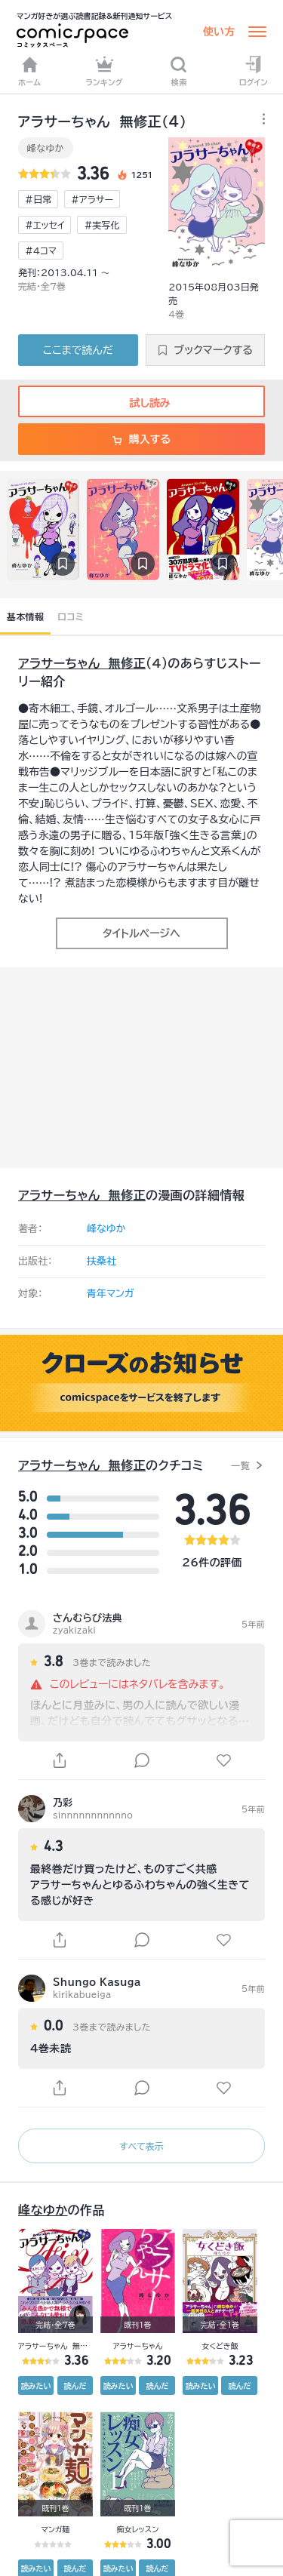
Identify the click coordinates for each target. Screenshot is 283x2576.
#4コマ (41, 250)
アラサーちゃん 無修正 (82, 663)
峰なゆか (45, 147)
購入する (141, 439)
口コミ (70, 616)
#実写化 (101, 224)
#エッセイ (44, 224)
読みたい (36, 2386)
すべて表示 (141, 2145)
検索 (178, 71)
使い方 (219, 31)
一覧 (240, 1465)
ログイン (253, 71)
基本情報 (25, 616)
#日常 (38, 199)
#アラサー (92, 199)
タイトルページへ (141, 933)
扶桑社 (101, 1261)
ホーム (29, 71)
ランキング (104, 71)
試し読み (141, 403)
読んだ (74, 2386)
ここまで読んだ (78, 350)
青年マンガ (110, 1294)
